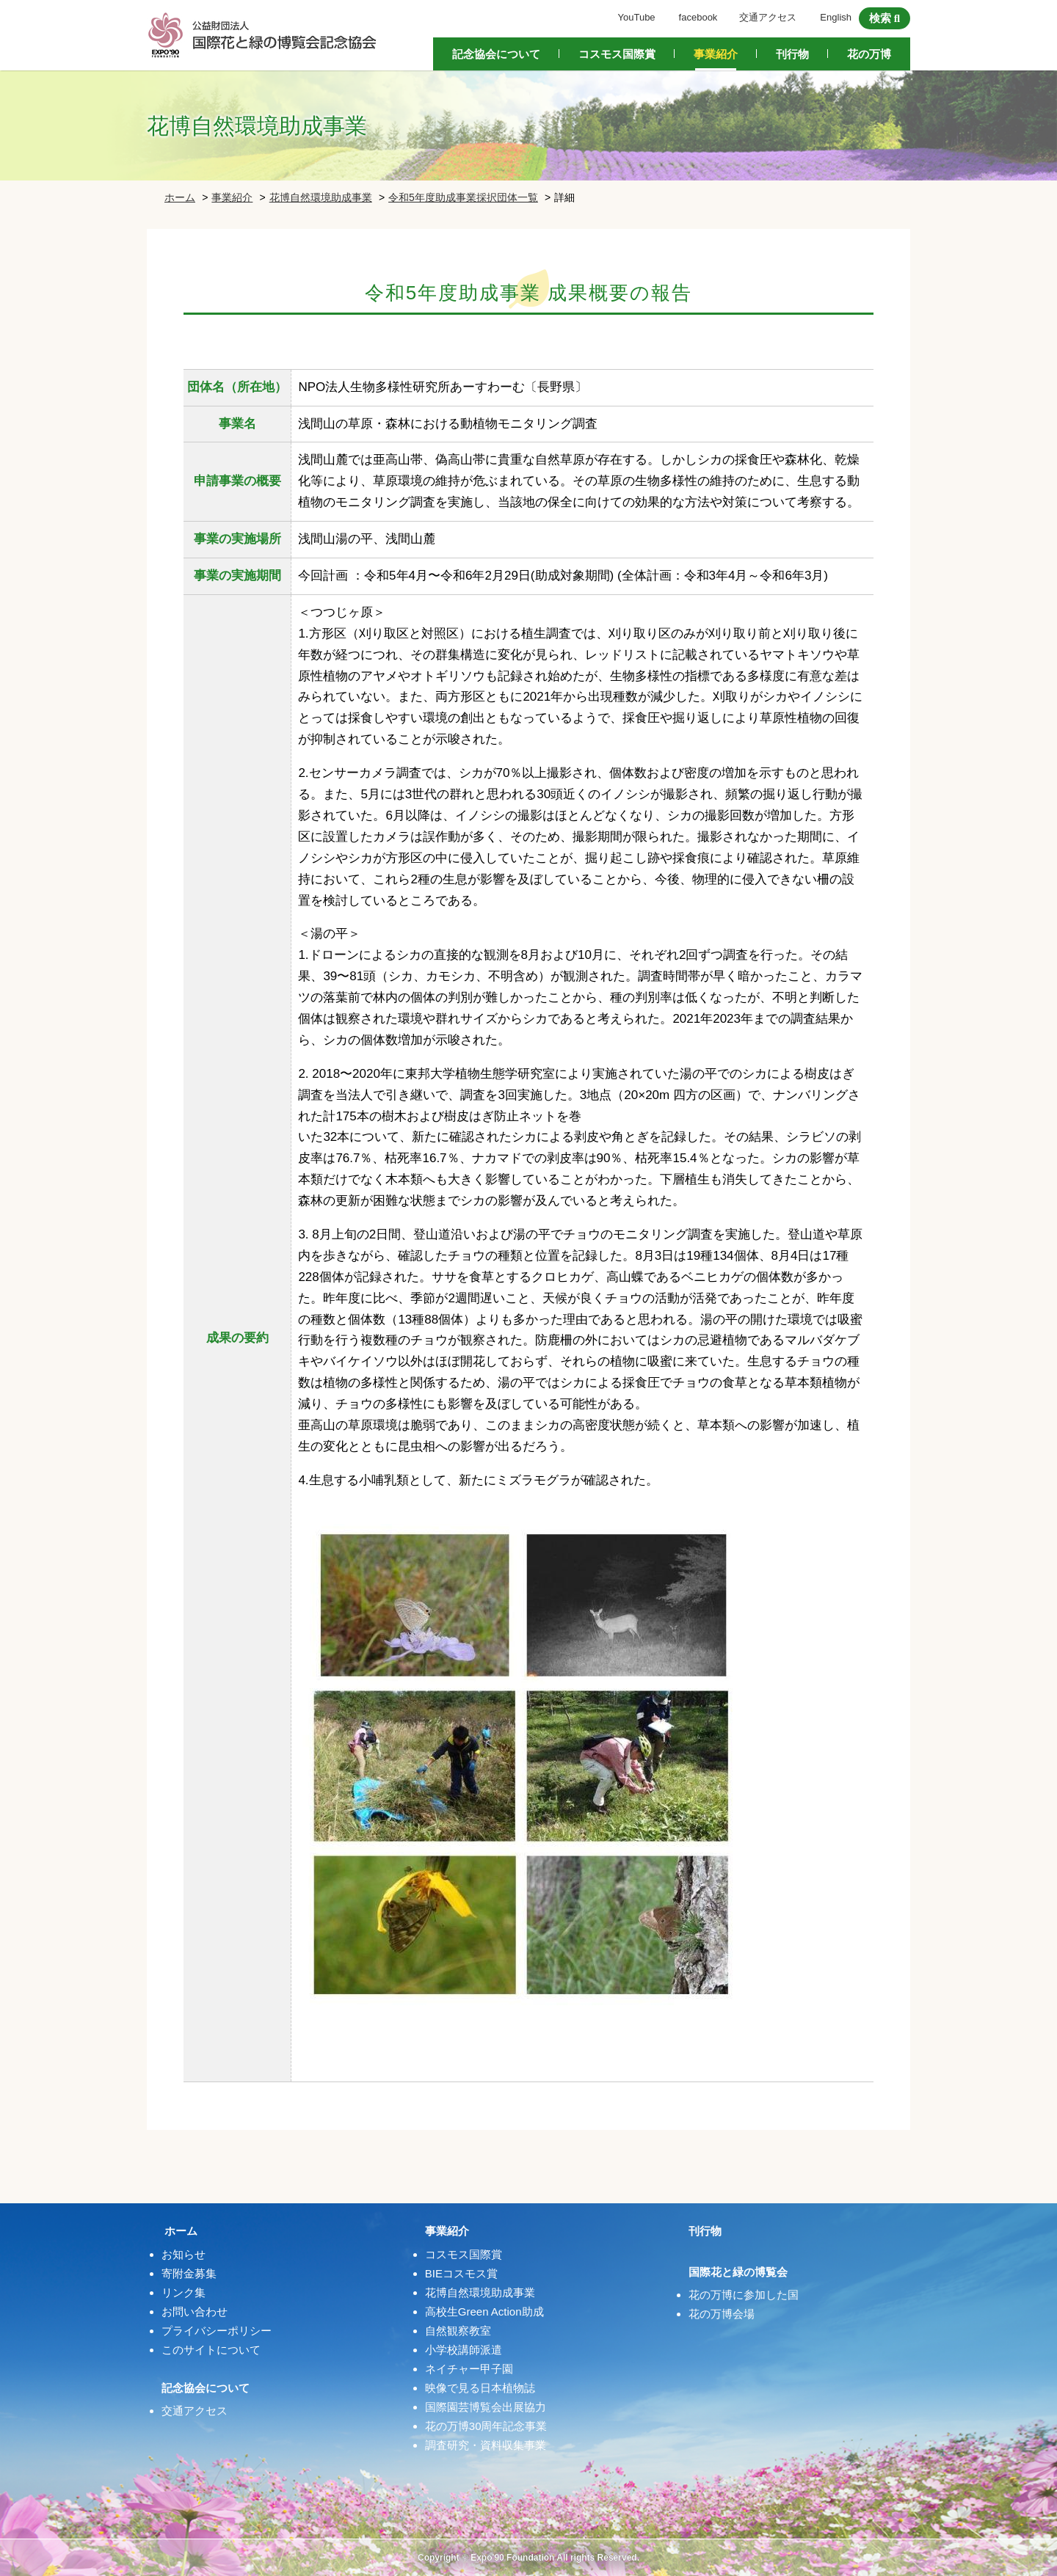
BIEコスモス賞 (461, 2273)
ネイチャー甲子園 (469, 2368)
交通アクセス (767, 17)
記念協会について (496, 54)
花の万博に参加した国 (744, 2294)
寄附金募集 (189, 2273)
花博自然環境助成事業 (320, 197)
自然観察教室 (458, 2330)
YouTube (636, 17)
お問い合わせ (194, 2311)
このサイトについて (211, 2349)
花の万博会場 (722, 2313)
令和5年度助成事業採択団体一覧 (463, 197)
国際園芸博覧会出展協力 (485, 2407)
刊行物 (792, 54)
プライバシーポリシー (216, 2330)
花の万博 (869, 54)
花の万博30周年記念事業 (486, 2426)
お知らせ (183, 2254)
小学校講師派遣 (463, 2349)
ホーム (179, 197)
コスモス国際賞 (616, 54)
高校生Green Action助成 (484, 2311)
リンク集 (183, 2292)
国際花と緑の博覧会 (738, 2272)
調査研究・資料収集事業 (485, 2445)
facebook (698, 17)
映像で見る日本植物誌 (480, 2388)
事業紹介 (716, 54)
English (835, 17)
